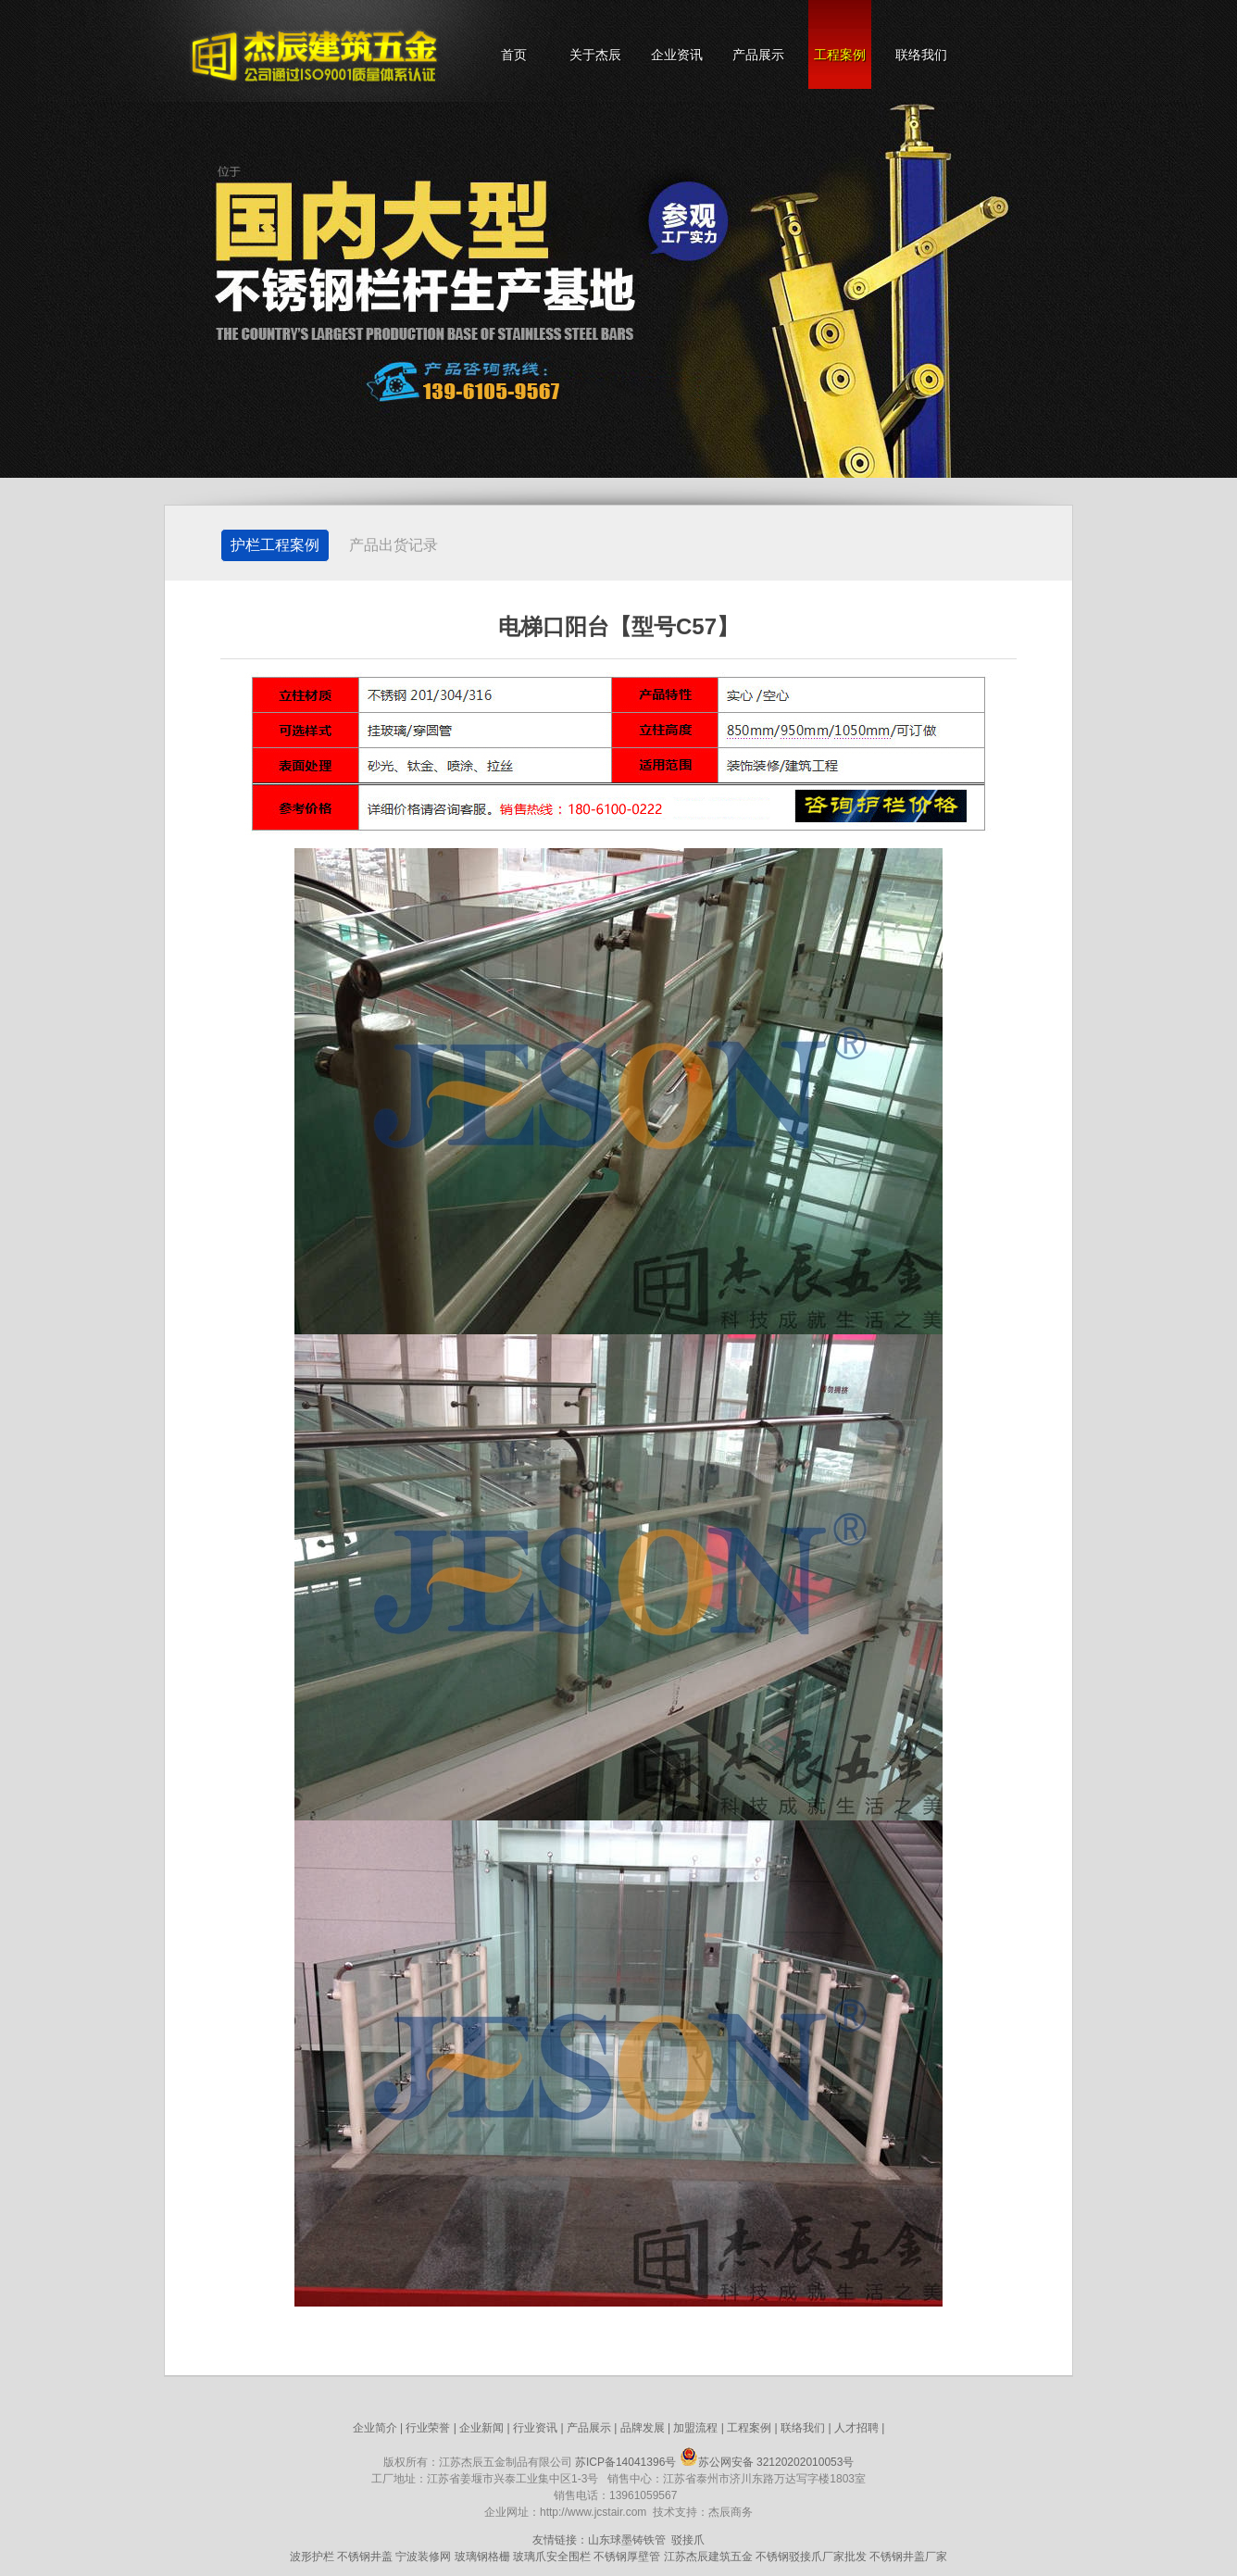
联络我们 (921, 54)
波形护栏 (312, 2556)
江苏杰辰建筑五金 (708, 2556)
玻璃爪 (529, 2556)
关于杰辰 (595, 54)
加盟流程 (695, 2427)
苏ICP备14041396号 (625, 2462)
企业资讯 (677, 54)
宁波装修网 (423, 2556)
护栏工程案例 (275, 545)
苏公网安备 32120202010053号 (767, 2462)
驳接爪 (688, 2539)
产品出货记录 (393, 545)
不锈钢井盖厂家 (908, 2556)
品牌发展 (642, 2427)
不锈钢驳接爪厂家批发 (811, 2556)
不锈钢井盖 (365, 2556)
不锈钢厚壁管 (627, 2556)
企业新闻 (481, 2427)
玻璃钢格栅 (482, 2556)
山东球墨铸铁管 (627, 2539)
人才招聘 (856, 2427)
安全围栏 (568, 2556)
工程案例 (840, 54)
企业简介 (375, 2427)
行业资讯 (535, 2427)
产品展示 (758, 54)
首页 (514, 54)
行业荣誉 (428, 2427)
